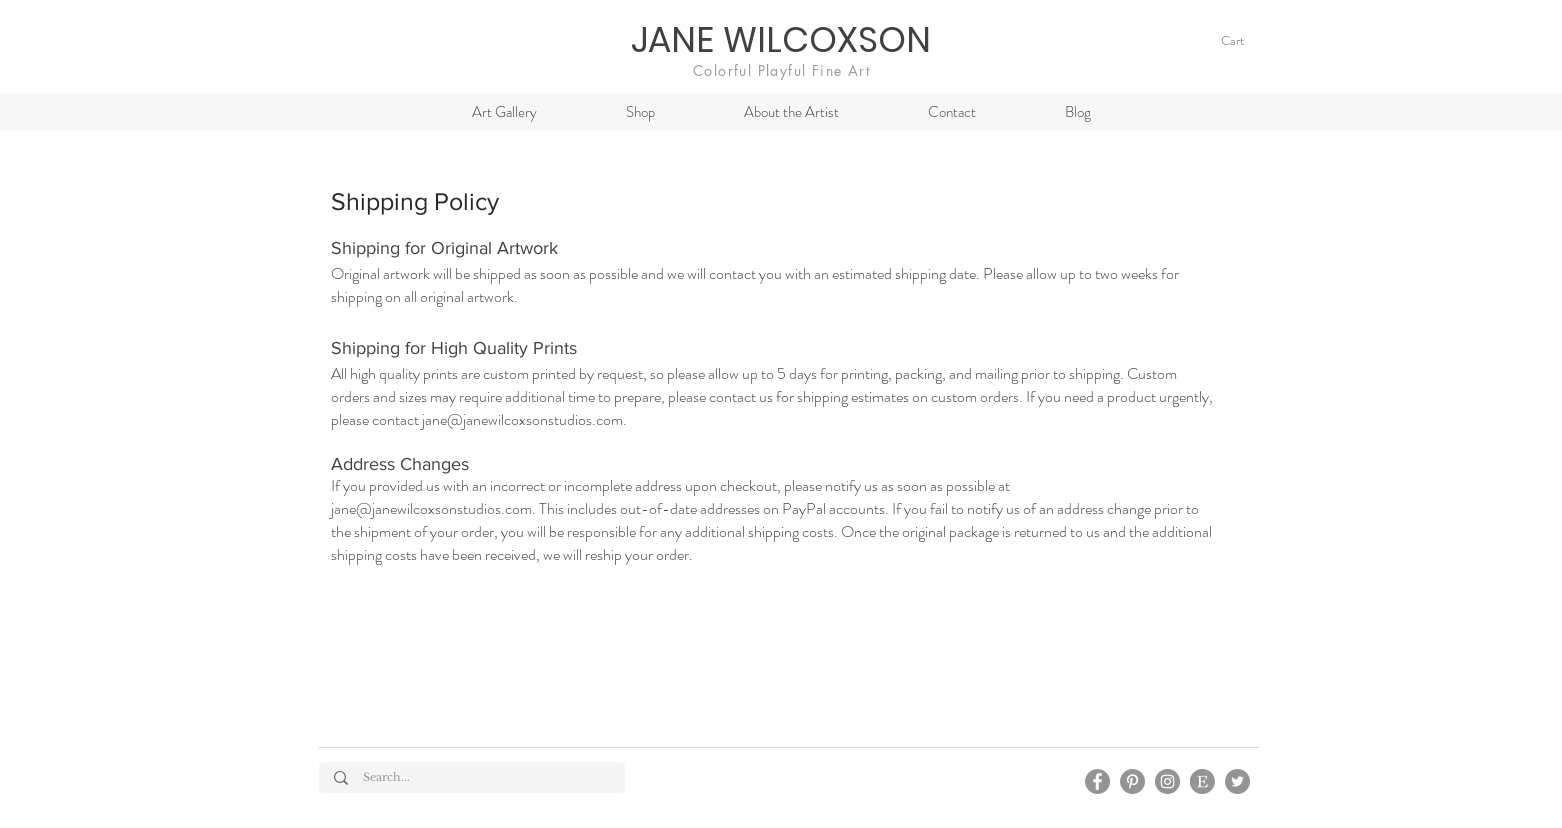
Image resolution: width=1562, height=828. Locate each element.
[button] (640, 112)
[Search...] (473, 777)
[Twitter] (1237, 781)
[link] (1243, 40)
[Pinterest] (1132, 781)
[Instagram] (1167, 781)
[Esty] (1202, 781)
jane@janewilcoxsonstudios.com (522, 419)
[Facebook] (1097, 781)
